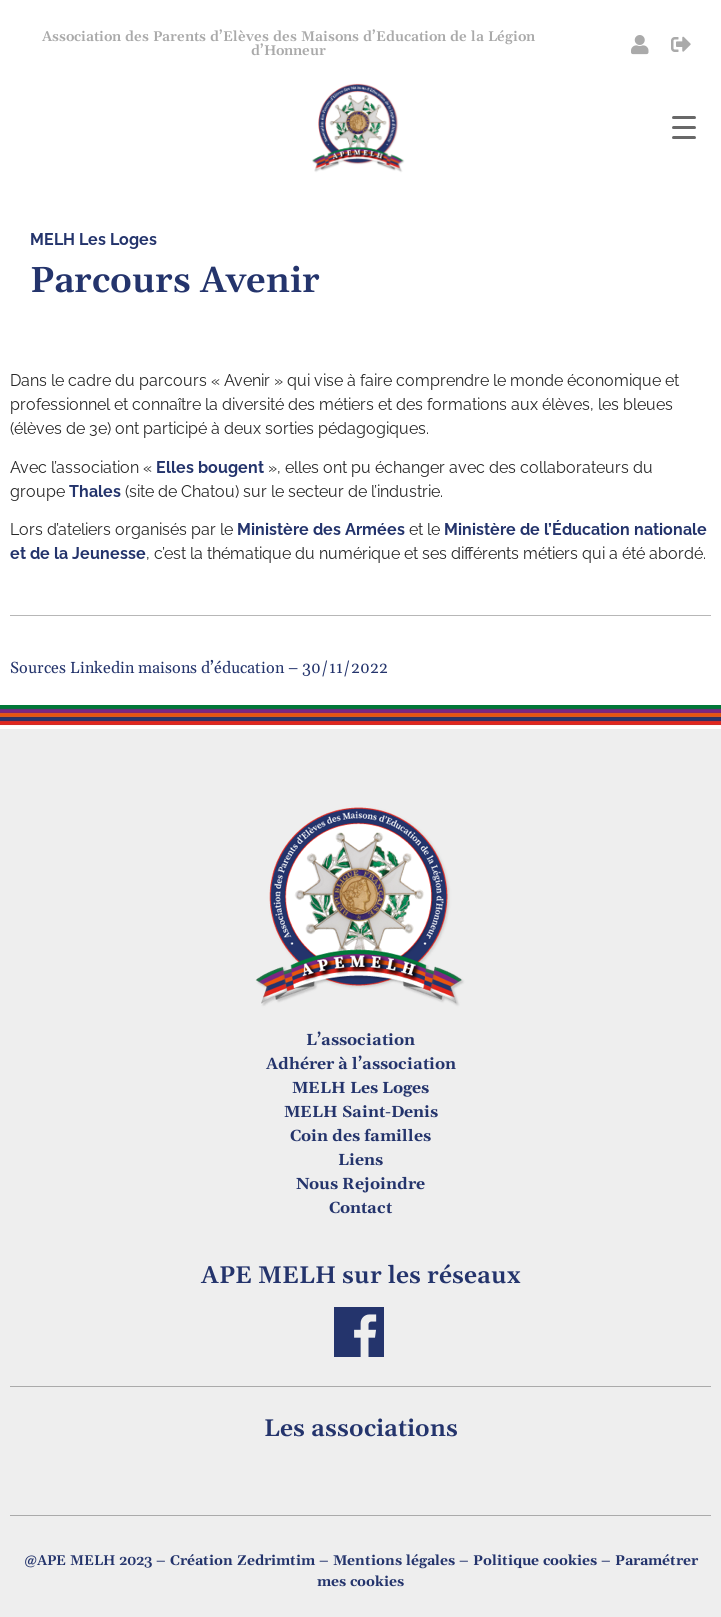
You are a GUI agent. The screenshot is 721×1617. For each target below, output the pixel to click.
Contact (360, 1208)
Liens (360, 1160)
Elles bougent (210, 467)
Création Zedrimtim (242, 1561)
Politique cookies (535, 1561)
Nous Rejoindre (360, 1184)
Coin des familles (360, 1136)
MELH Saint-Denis (361, 1112)
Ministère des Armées (321, 529)
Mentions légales (394, 1561)
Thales (95, 491)
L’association (360, 1040)
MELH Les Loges (93, 239)
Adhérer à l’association (361, 1064)
